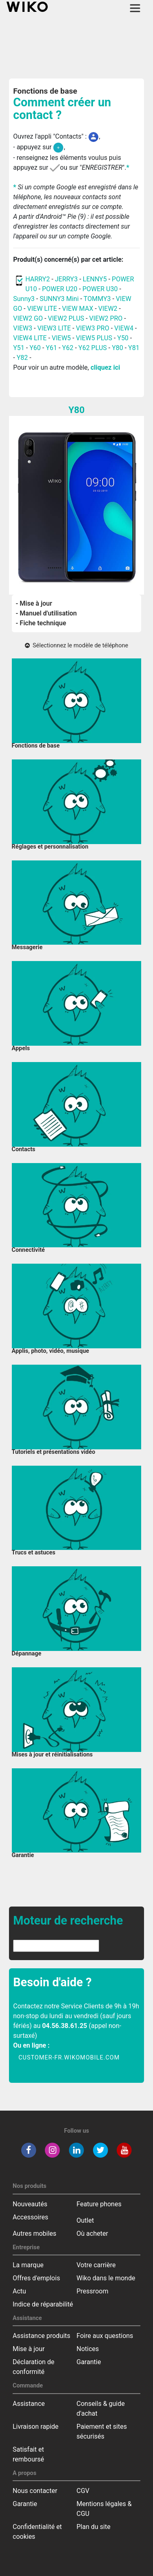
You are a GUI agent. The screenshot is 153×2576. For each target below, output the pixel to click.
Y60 (35, 348)
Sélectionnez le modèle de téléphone (76, 645)
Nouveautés (30, 2204)
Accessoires (30, 2217)
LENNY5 (95, 279)
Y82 (22, 358)
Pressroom (93, 2291)
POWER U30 (101, 289)
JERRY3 (67, 279)
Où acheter (92, 2233)
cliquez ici (105, 367)
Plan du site (94, 2527)
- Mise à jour (34, 603)
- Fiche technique (41, 623)
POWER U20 (60, 289)
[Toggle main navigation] (135, 8)
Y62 (67, 348)
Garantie (89, 2362)
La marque (28, 2265)
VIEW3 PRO (92, 328)
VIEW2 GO (28, 318)
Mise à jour (28, 2349)
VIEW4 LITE (30, 338)
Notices (88, 2349)
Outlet (85, 2220)
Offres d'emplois (36, 2278)
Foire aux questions (105, 2336)
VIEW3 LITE (54, 328)
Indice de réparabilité (43, 2304)
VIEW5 (62, 338)
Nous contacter (35, 2491)
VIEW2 (108, 308)
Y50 (123, 338)
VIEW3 (22, 328)
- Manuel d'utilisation (46, 613)
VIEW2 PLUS (66, 318)
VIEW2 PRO (106, 318)
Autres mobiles (34, 2233)
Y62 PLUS (92, 348)
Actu (19, 2291)
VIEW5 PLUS (94, 338)
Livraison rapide (35, 2426)
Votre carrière (96, 2265)
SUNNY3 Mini (59, 299)
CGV (83, 2491)
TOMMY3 (97, 299)
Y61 (51, 348)
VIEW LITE (42, 308)
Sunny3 (24, 299)
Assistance (29, 2404)
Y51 (18, 348)
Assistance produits (41, 2336)
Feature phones (99, 2204)
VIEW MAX (77, 308)
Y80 (117, 348)
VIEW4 (123, 328)
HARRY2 (37, 279)
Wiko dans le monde (106, 2278)
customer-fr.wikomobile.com (69, 2057)
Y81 (134, 348)
